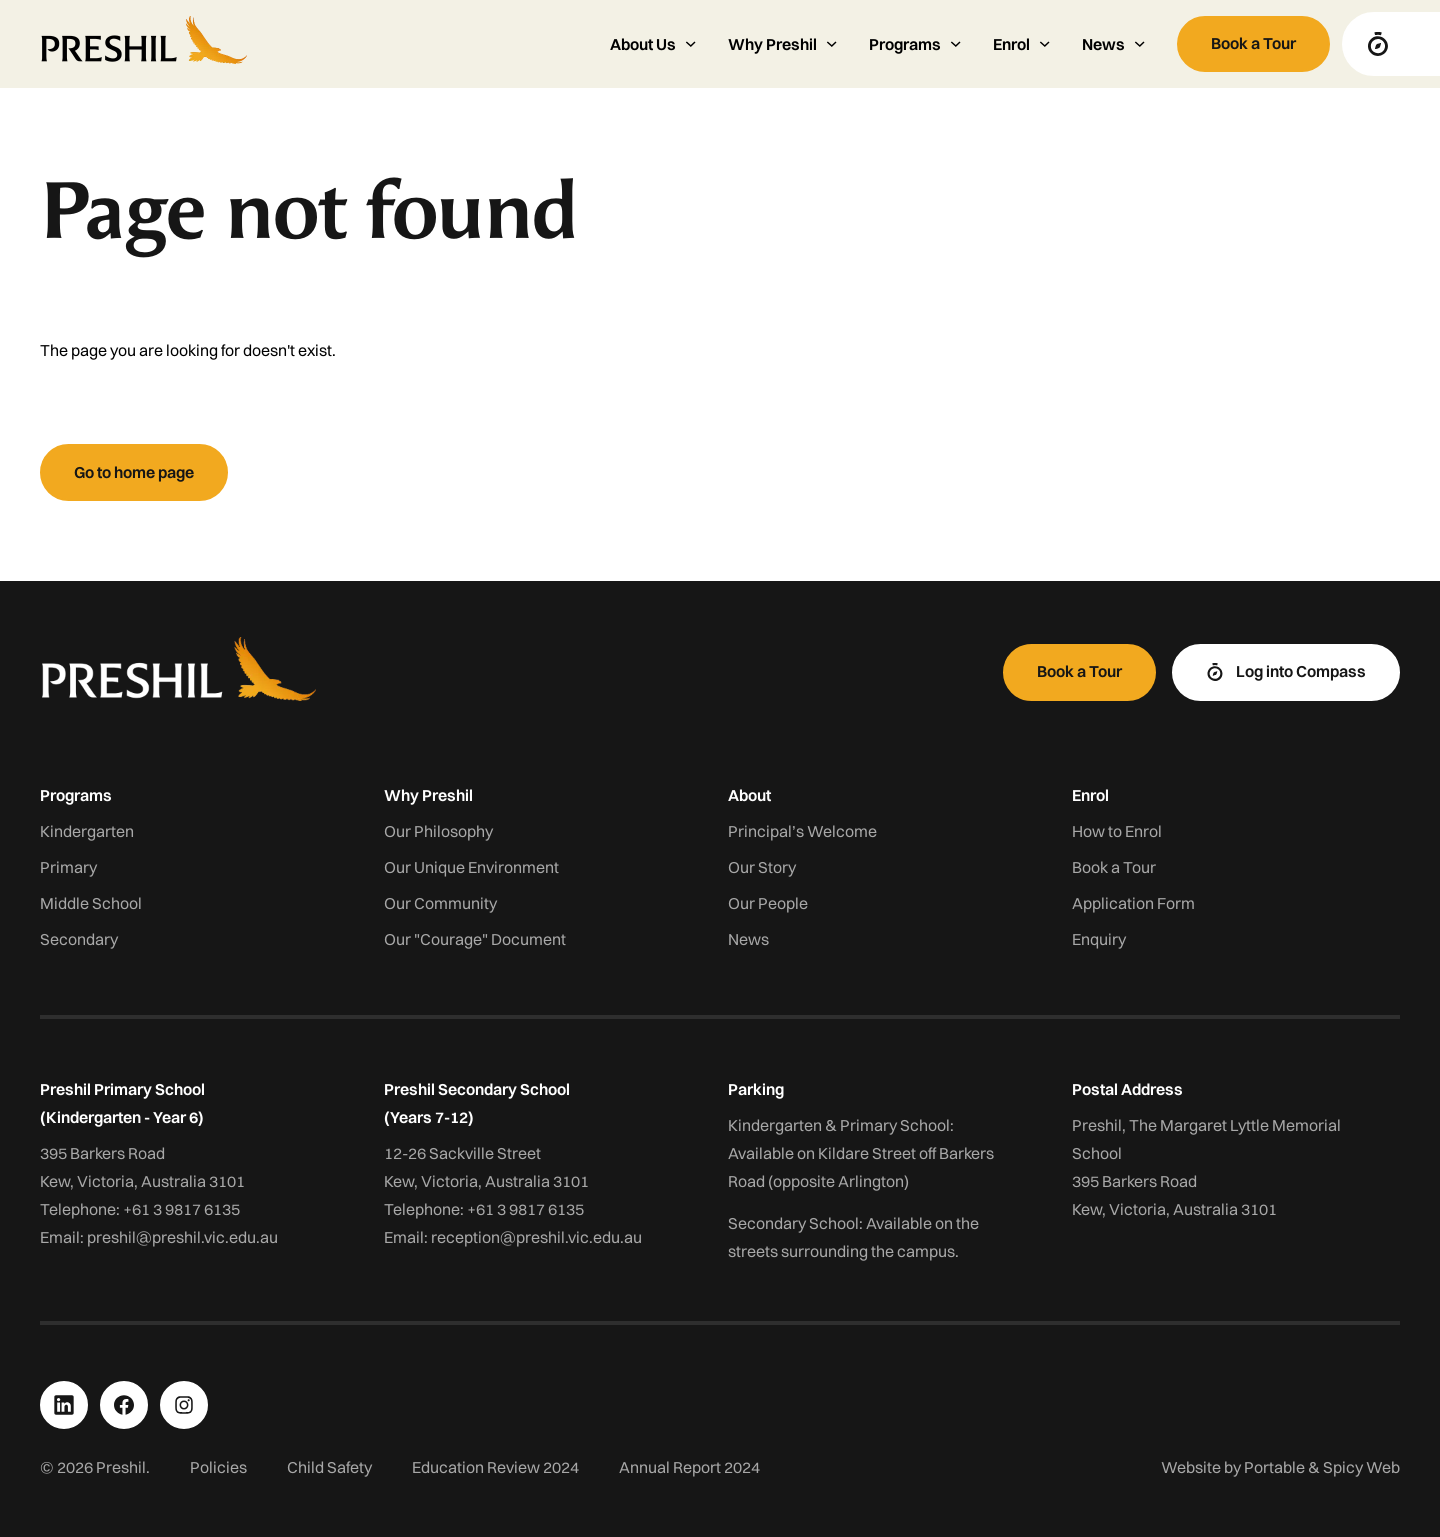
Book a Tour (1114, 867)
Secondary (79, 939)
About (749, 795)
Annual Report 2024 (689, 1467)
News (748, 939)
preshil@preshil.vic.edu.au (182, 1237)
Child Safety (329, 1467)
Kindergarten (87, 831)
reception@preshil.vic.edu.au (536, 1237)
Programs (76, 795)
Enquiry (1099, 939)
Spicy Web (1361, 1467)
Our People (768, 903)
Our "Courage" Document (475, 939)
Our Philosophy (438, 831)
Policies (218, 1467)
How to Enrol (1117, 831)
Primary (68, 867)
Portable (1274, 1467)
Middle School (91, 903)
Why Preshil (428, 795)
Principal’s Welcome (802, 831)
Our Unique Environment (471, 867)
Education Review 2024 (495, 1467)
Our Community (440, 903)
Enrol (1090, 795)
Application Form (1133, 903)
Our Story (762, 867)
